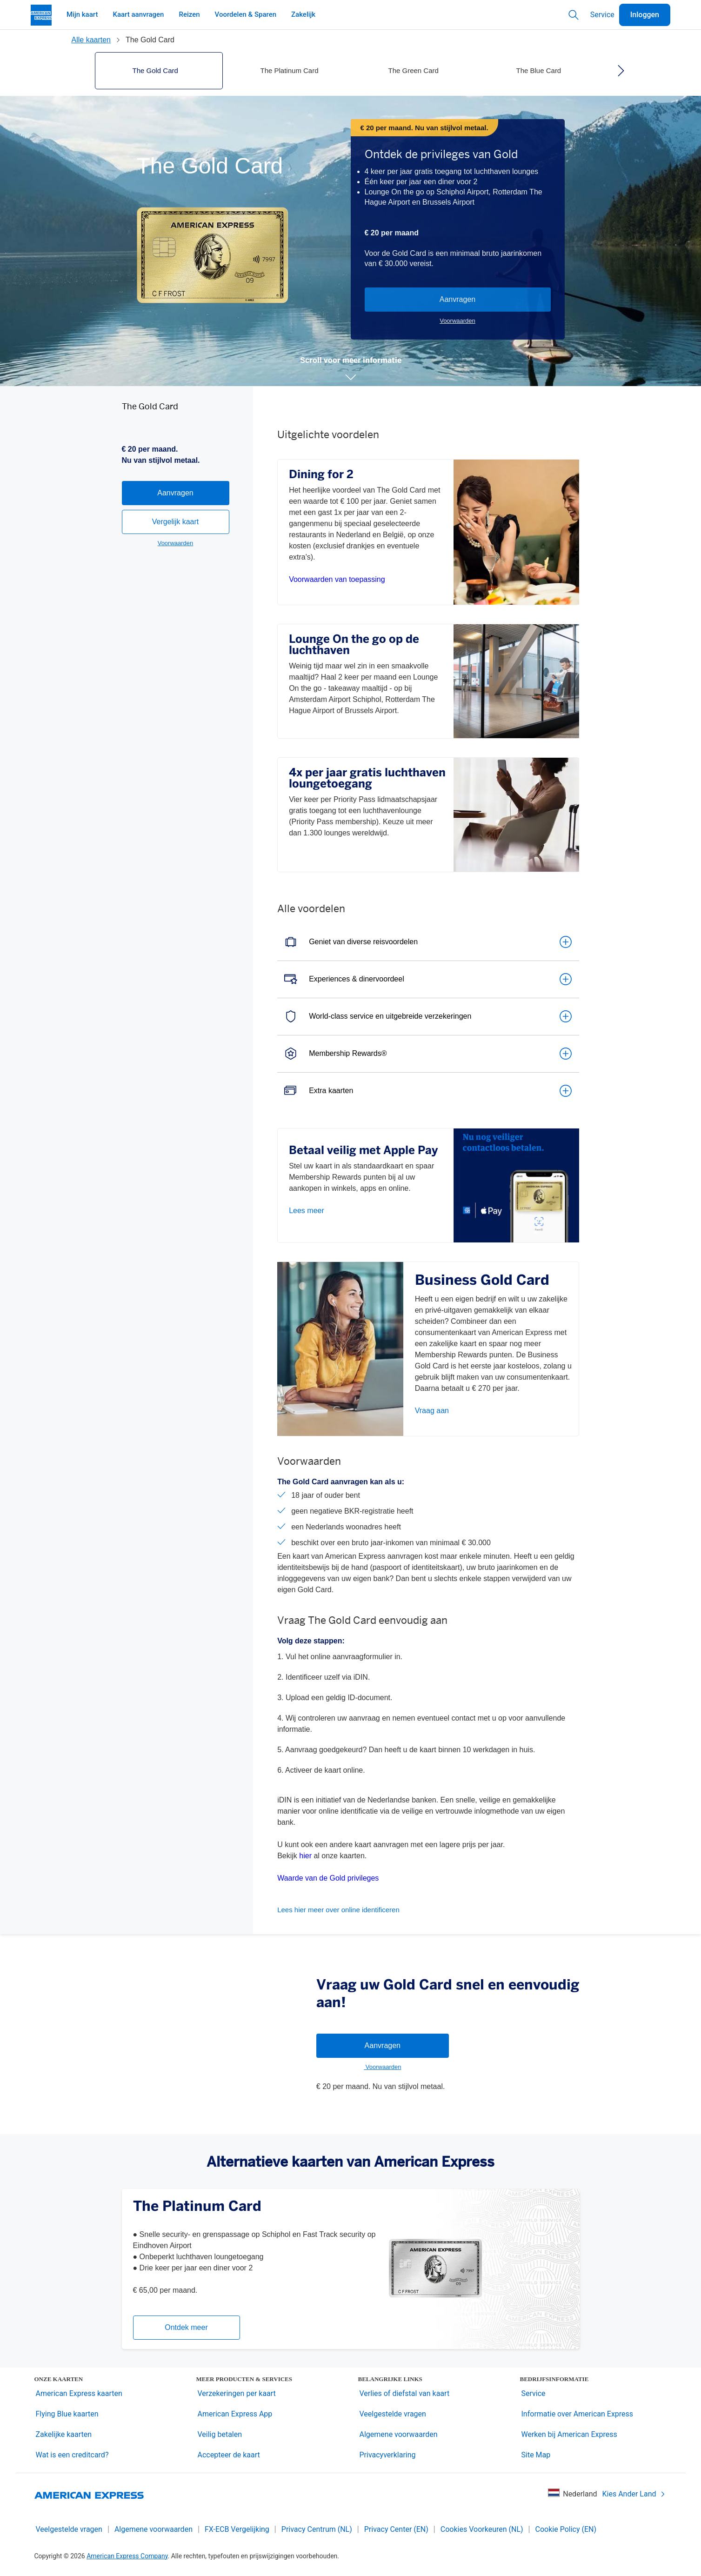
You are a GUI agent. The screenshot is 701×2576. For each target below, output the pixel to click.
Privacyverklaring (388, 2454)
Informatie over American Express (577, 2413)
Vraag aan (432, 1411)
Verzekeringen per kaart (237, 2393)
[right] (620, 71)
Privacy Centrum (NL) (316, 2529)
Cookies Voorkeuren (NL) (482, 2529)
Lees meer (306, 1211)
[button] (350, 377)
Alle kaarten (91, 40)
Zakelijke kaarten (64, 2434)
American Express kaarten (79, 2393)
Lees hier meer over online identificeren (338, 1910)
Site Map (536, 2454)
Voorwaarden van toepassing (337, 579)
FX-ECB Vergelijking (237, 2529)
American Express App (235, 2413)
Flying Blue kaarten (67, 2413)
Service (602, 14)
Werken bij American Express (569, 2434)
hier (305, 1856)
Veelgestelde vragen (393, 2413)
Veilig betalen (220, 2434)
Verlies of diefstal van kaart (405, 2393)
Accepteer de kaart (229, 2454)
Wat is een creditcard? (72, 2454)
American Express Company (127, 2556)
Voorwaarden (457, 320)
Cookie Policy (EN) (565, 2529)
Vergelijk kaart (175, 583)
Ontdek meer (186, 2327)
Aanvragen (457, 299)
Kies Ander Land (634, 2493)
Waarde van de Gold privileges (328, 1878)
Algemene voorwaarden (399, 2434)
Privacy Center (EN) (396, 2529)
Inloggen (644, 14)
